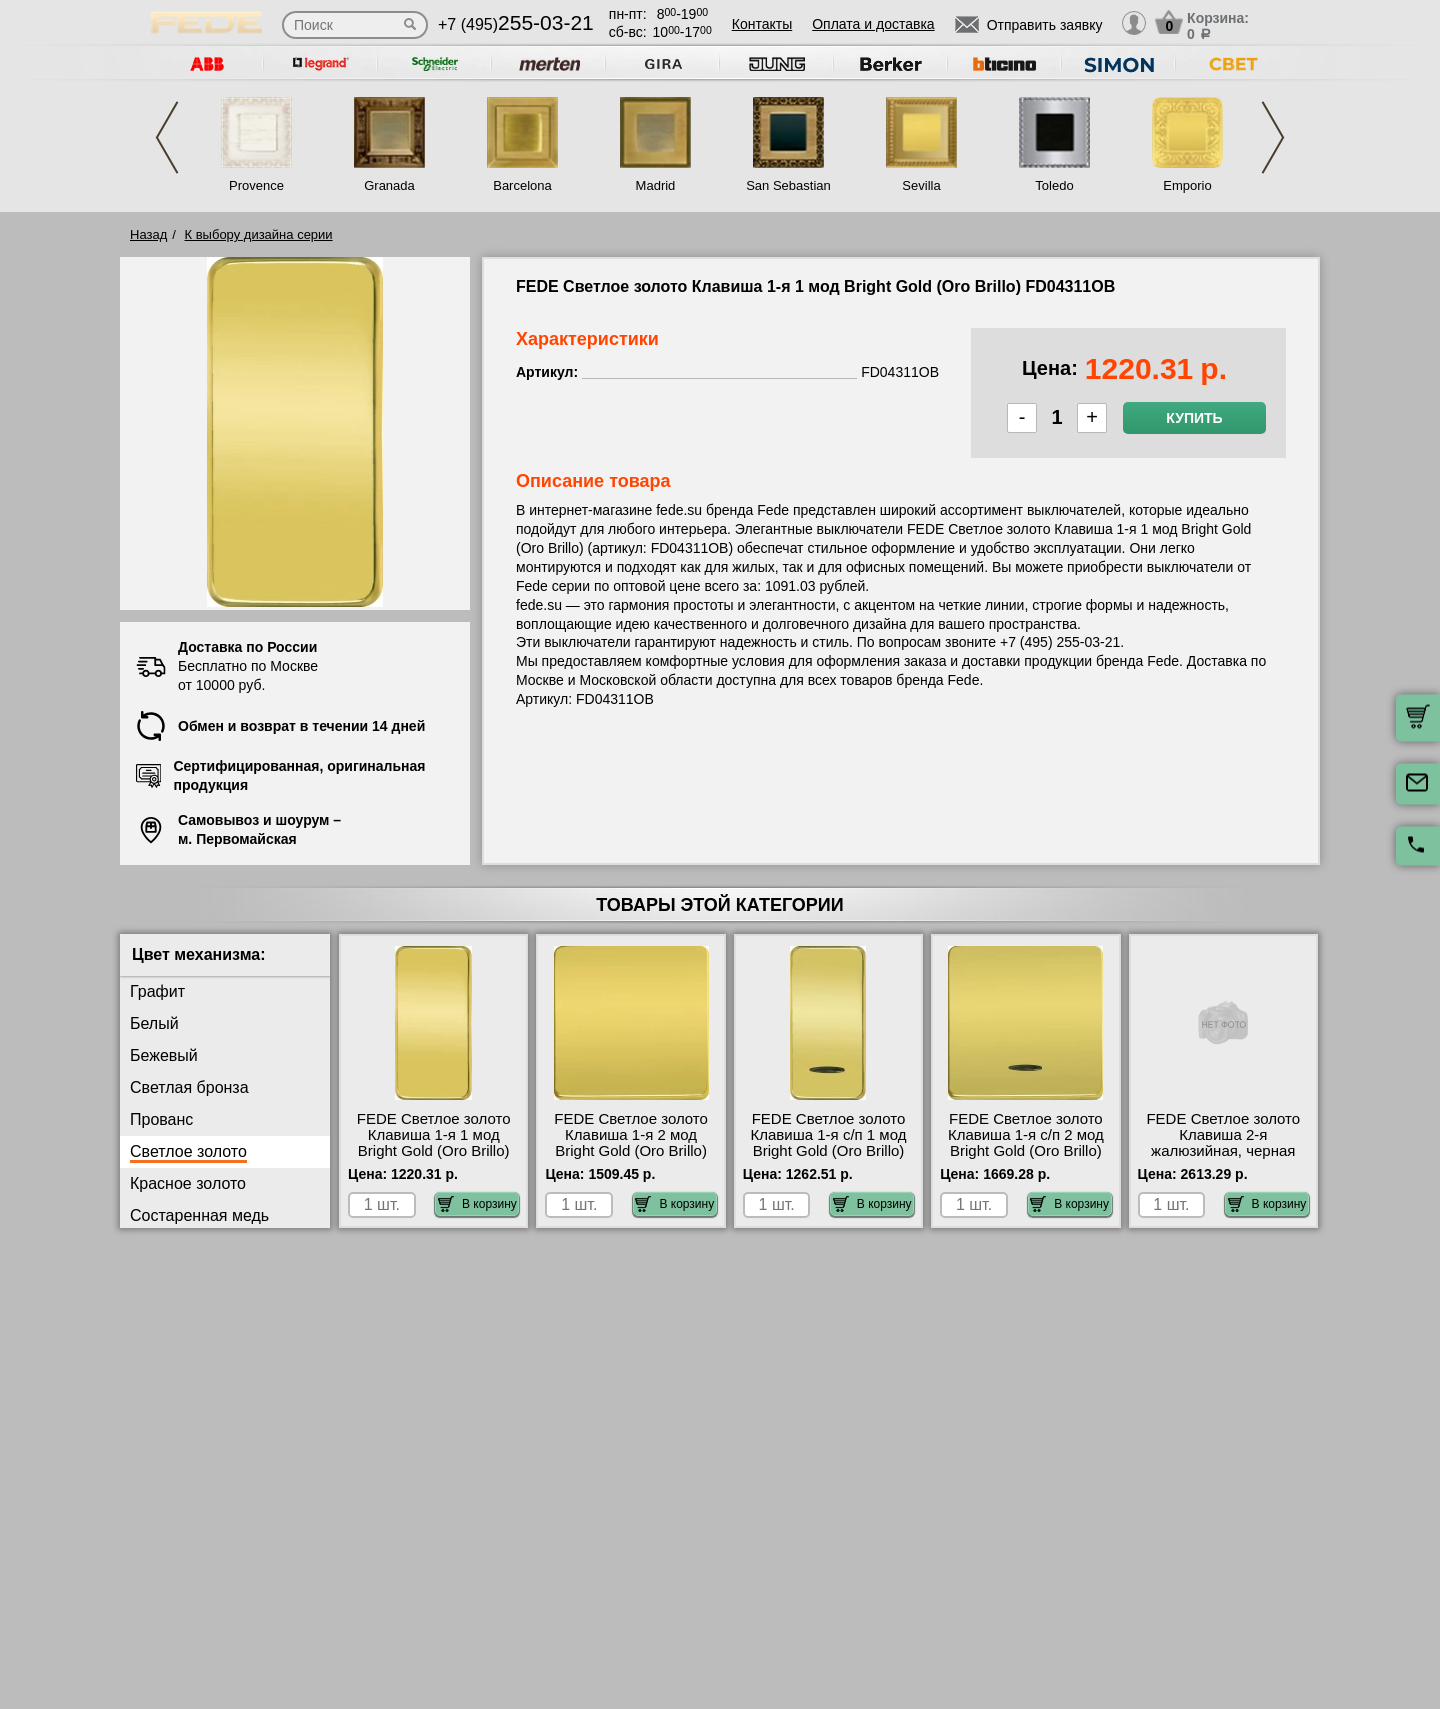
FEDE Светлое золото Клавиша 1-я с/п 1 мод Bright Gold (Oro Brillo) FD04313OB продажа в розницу (829, 1151)
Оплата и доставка (873, 24)
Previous (167, 137)
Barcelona (522, 185)
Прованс (161, 1119)
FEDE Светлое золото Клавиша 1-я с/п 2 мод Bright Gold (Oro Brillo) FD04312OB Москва (1026, 1143)
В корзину (477, 1204)
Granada (389, 185)
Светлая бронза (189, 1087)
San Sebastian (788, 185)
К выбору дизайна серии (259, 234)
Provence (256, 185)
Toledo (1054, 185)
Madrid (656, 185)
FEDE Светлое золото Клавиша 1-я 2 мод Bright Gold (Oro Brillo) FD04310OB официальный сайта (631, 1151)
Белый (154, 1023)
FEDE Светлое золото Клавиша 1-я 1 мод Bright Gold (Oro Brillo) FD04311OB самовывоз (434, 1143)
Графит (157, 991)
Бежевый (164, 1055)
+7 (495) (516, 24)
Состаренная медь (199, 1215)
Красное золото (188, 1183)
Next (1273, 137)
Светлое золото (188, 1151)
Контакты (762, 24)
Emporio (1187, 185)
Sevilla (921, 185)
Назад (148, 234)
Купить (1194, 418)
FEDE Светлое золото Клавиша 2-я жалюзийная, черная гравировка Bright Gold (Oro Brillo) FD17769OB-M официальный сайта (1223, 1159)
